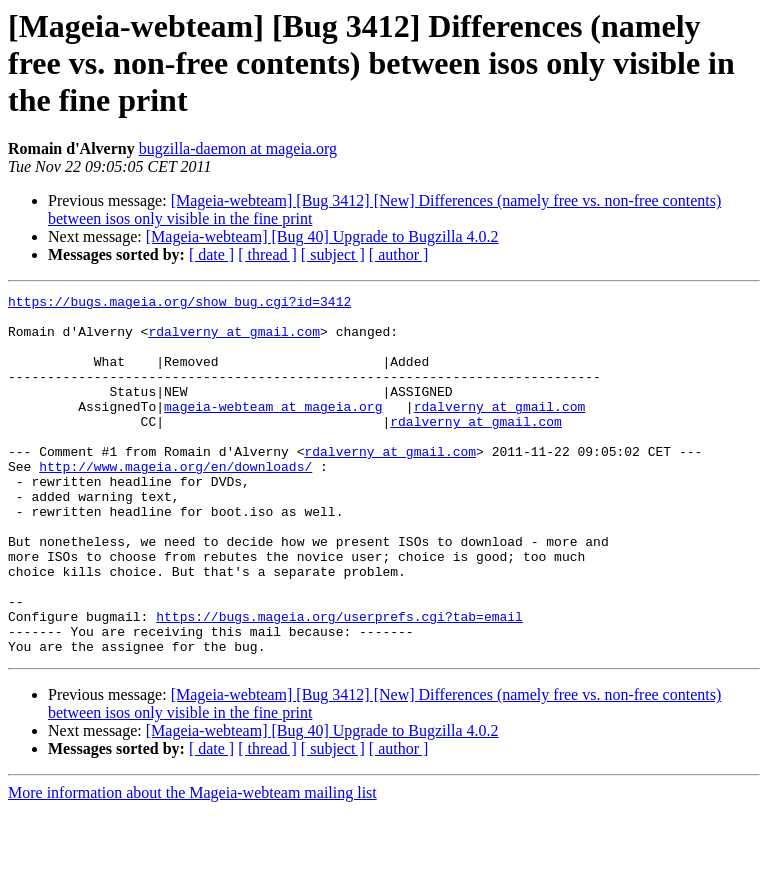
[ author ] (399, 254)
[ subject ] (333, 254)
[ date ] (211, 254)
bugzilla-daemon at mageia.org (238, 148)
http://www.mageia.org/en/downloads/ (175, 502)
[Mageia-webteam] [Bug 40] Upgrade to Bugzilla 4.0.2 (322, 236)
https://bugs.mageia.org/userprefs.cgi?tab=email (339, 682)
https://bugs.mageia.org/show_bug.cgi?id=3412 (179, 304)
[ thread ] (267, 254)
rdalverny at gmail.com (234, 340)
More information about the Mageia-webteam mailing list (192, 864)
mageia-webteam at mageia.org (273, 430)
